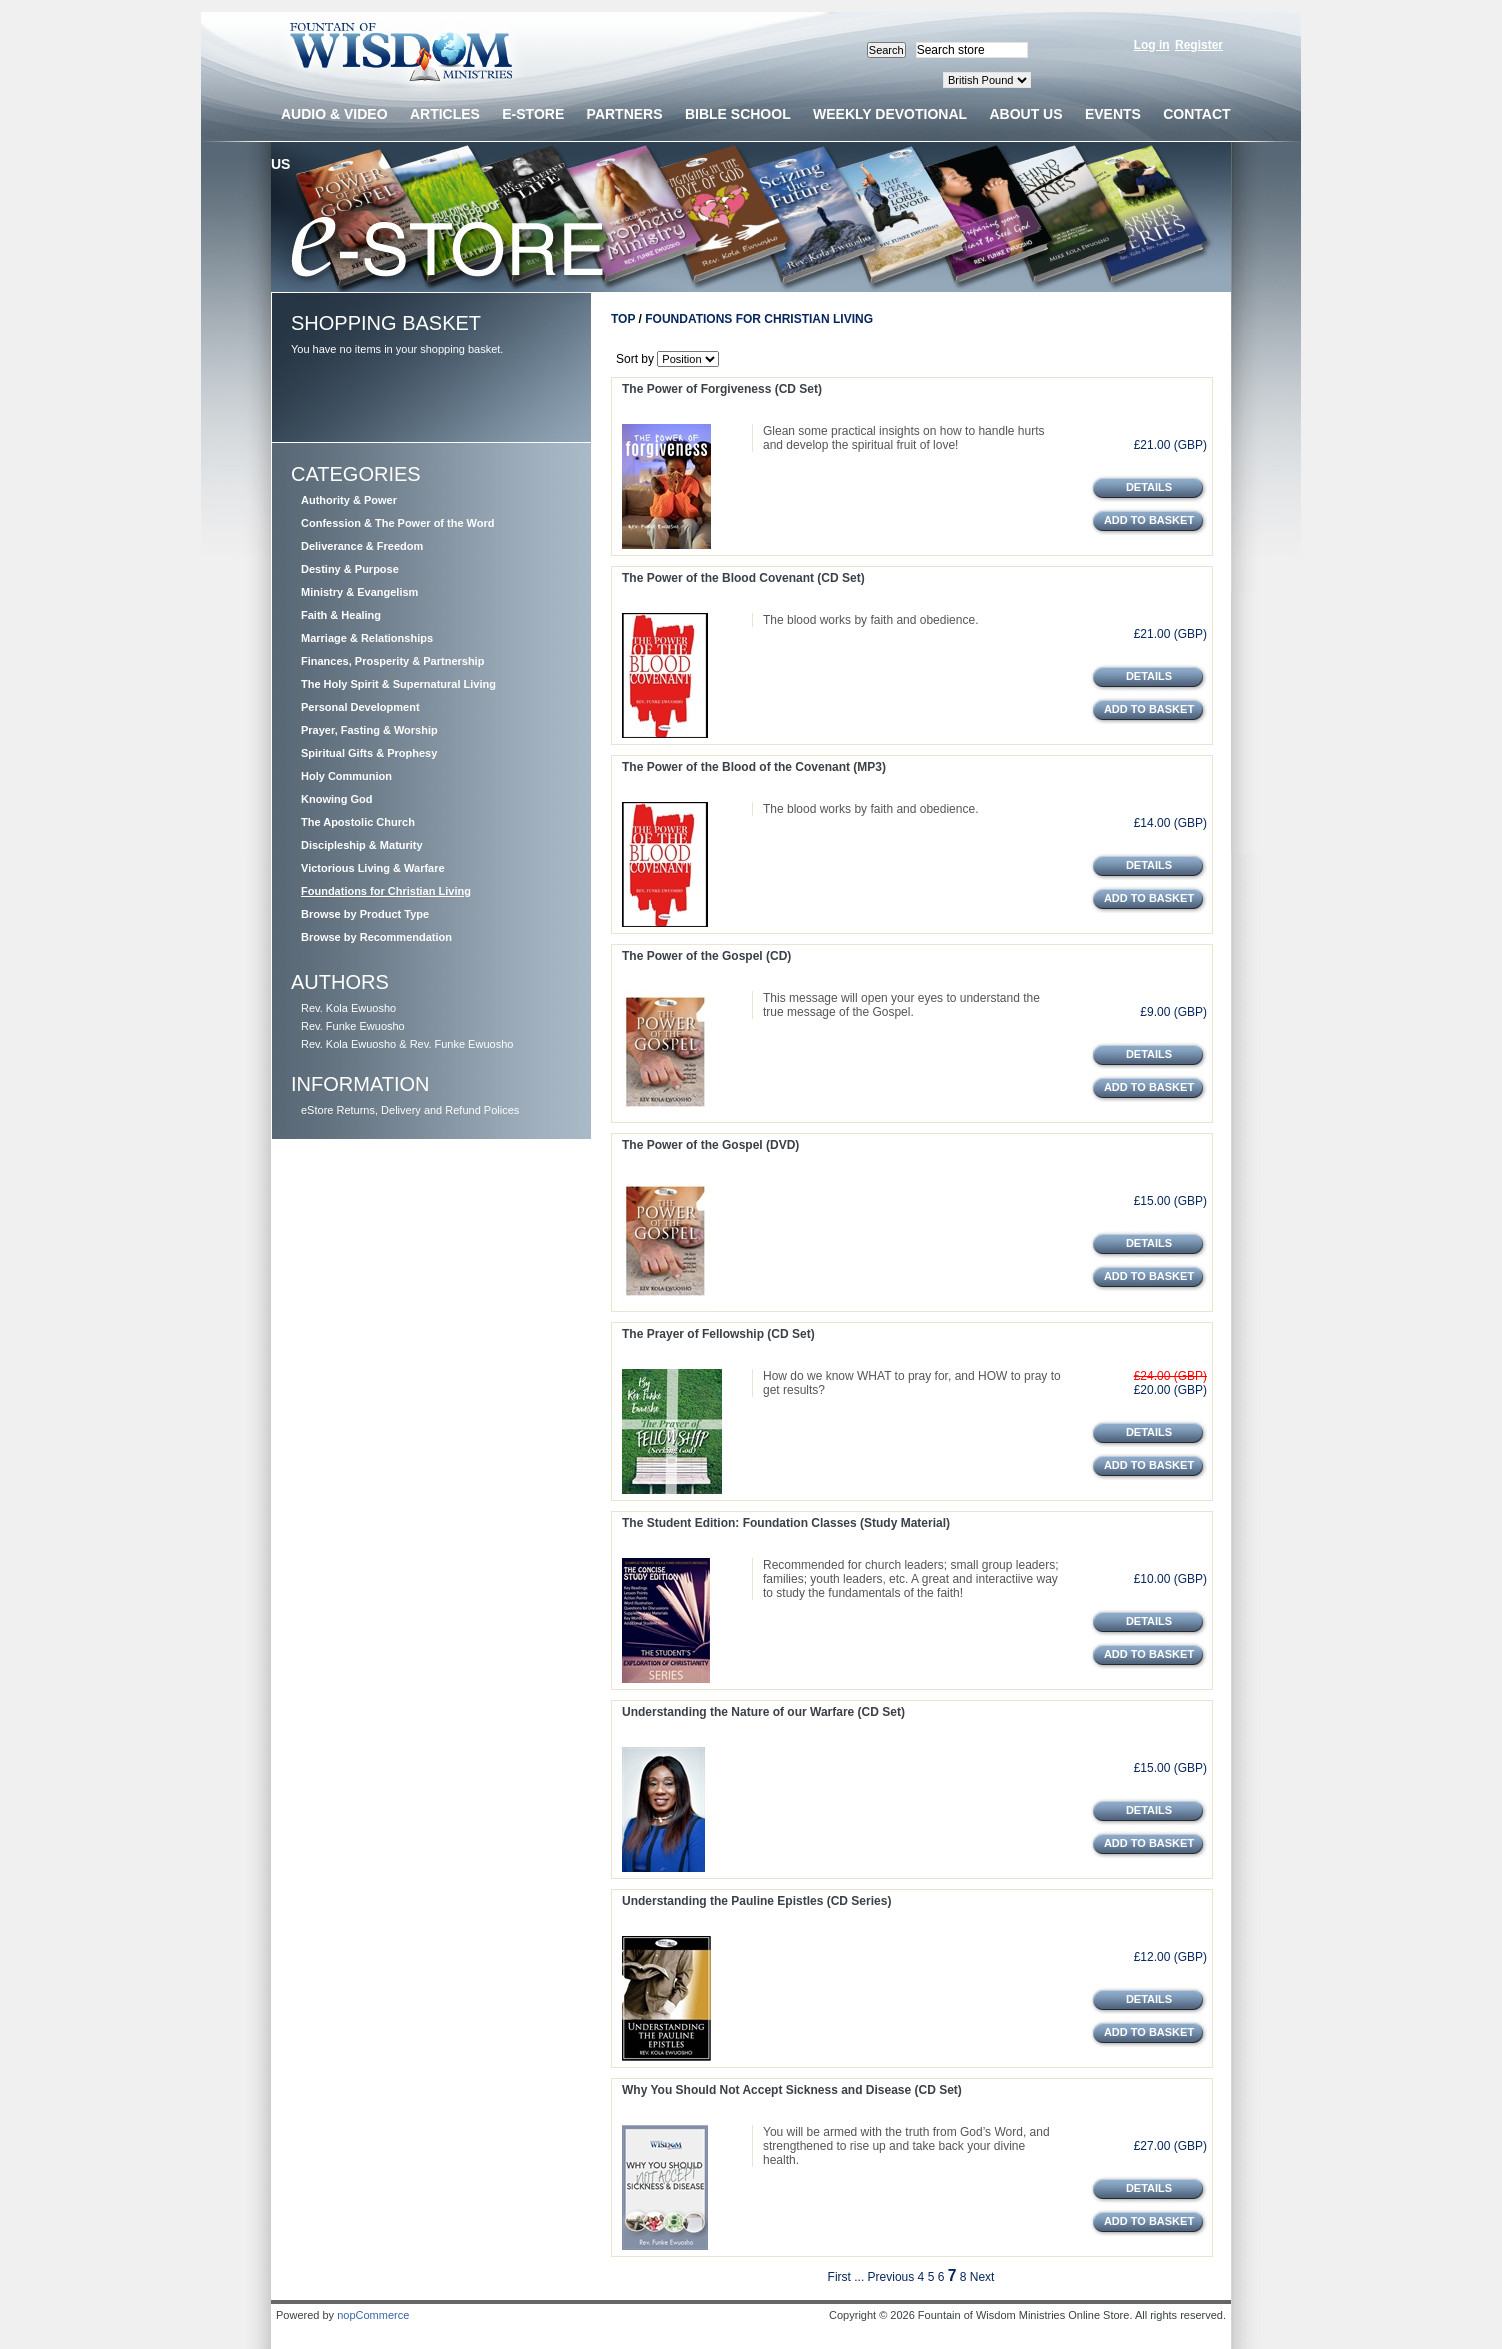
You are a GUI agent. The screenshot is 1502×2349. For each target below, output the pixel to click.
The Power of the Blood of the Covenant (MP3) (754, 767)
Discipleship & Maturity (362, 845)
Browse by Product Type (365, 914)
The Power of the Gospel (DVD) (710, 1145)
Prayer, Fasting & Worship (369, 730)
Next (982, 2277)
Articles (445, 114)
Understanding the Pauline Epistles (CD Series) (756, 1901)
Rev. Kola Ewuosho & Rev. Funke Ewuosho (407, 1044)
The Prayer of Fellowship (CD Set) (718, 1334)
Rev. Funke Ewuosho (353, 1026)
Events (1113, 114)
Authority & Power (349, 500)
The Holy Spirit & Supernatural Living (398, 684)
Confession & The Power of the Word (398, 523)
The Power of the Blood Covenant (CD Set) (743, 578)
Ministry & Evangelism (359, 592)
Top (623, 319)
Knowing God (336, 799)
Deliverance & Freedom (362, 546)
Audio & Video (334, 114)
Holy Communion (346, 776)
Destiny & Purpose (350, 569)
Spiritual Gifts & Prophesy (369, 753)
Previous (891, 2277)
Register (1199, 45)
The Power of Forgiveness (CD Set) (722, 389)
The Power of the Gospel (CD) (706, 956)
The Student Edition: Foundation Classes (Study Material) (786, 1523)
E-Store (533, 114)
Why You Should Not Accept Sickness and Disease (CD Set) (792, 2090)
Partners (625, 114)
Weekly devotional (890, 114)
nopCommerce (373, 2315)
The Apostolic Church (358, 822)
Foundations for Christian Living (386, 891)
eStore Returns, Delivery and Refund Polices (410, 1110)
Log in (1152, 45)
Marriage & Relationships (367, 638)
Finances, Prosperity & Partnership (392, 661)
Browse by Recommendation (376, 937)
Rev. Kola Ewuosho (348, 1008)
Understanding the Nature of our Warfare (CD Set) (763, 1712)
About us (1025, 114)
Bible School (738, 114)
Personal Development (360, 707)
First (839, 2277)
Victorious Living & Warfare (373, 868)
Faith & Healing (341, 615)
